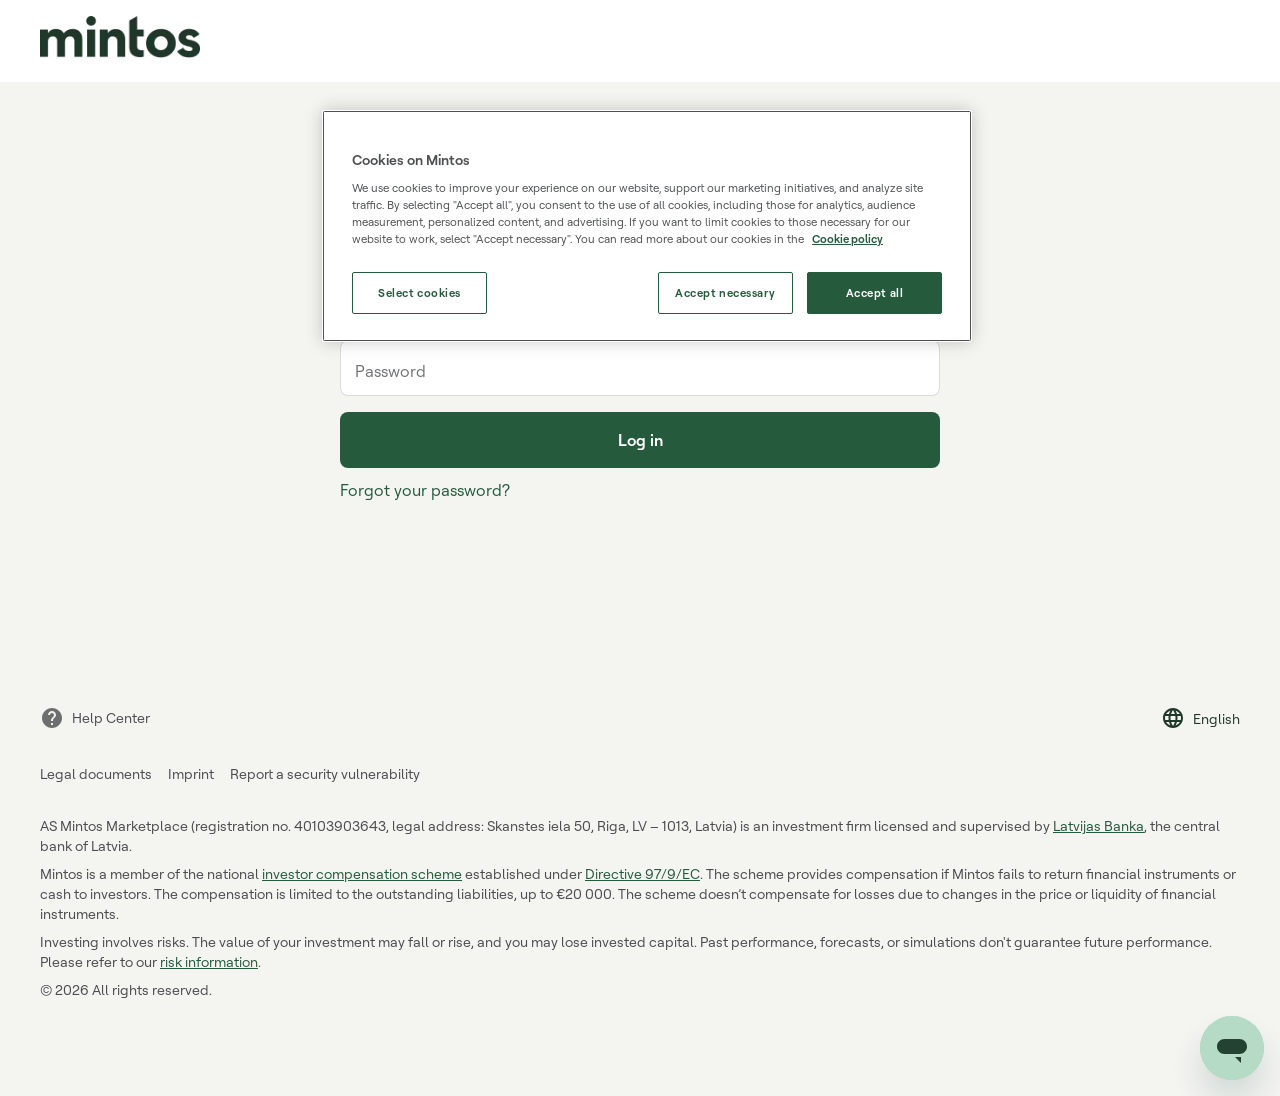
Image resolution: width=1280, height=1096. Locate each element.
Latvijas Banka (1098, 825)
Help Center (95, 718)
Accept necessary (725, 292)
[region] (647, 226)
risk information (209, 961)
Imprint (191, 773)
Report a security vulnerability (325, 773)
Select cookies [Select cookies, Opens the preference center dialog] (419, 292)
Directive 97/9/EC (642, 873)
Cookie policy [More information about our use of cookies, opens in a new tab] (847, 238)
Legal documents (96, 773)
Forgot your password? (425, 490)
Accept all (875, 292)
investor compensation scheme (362, 873)
